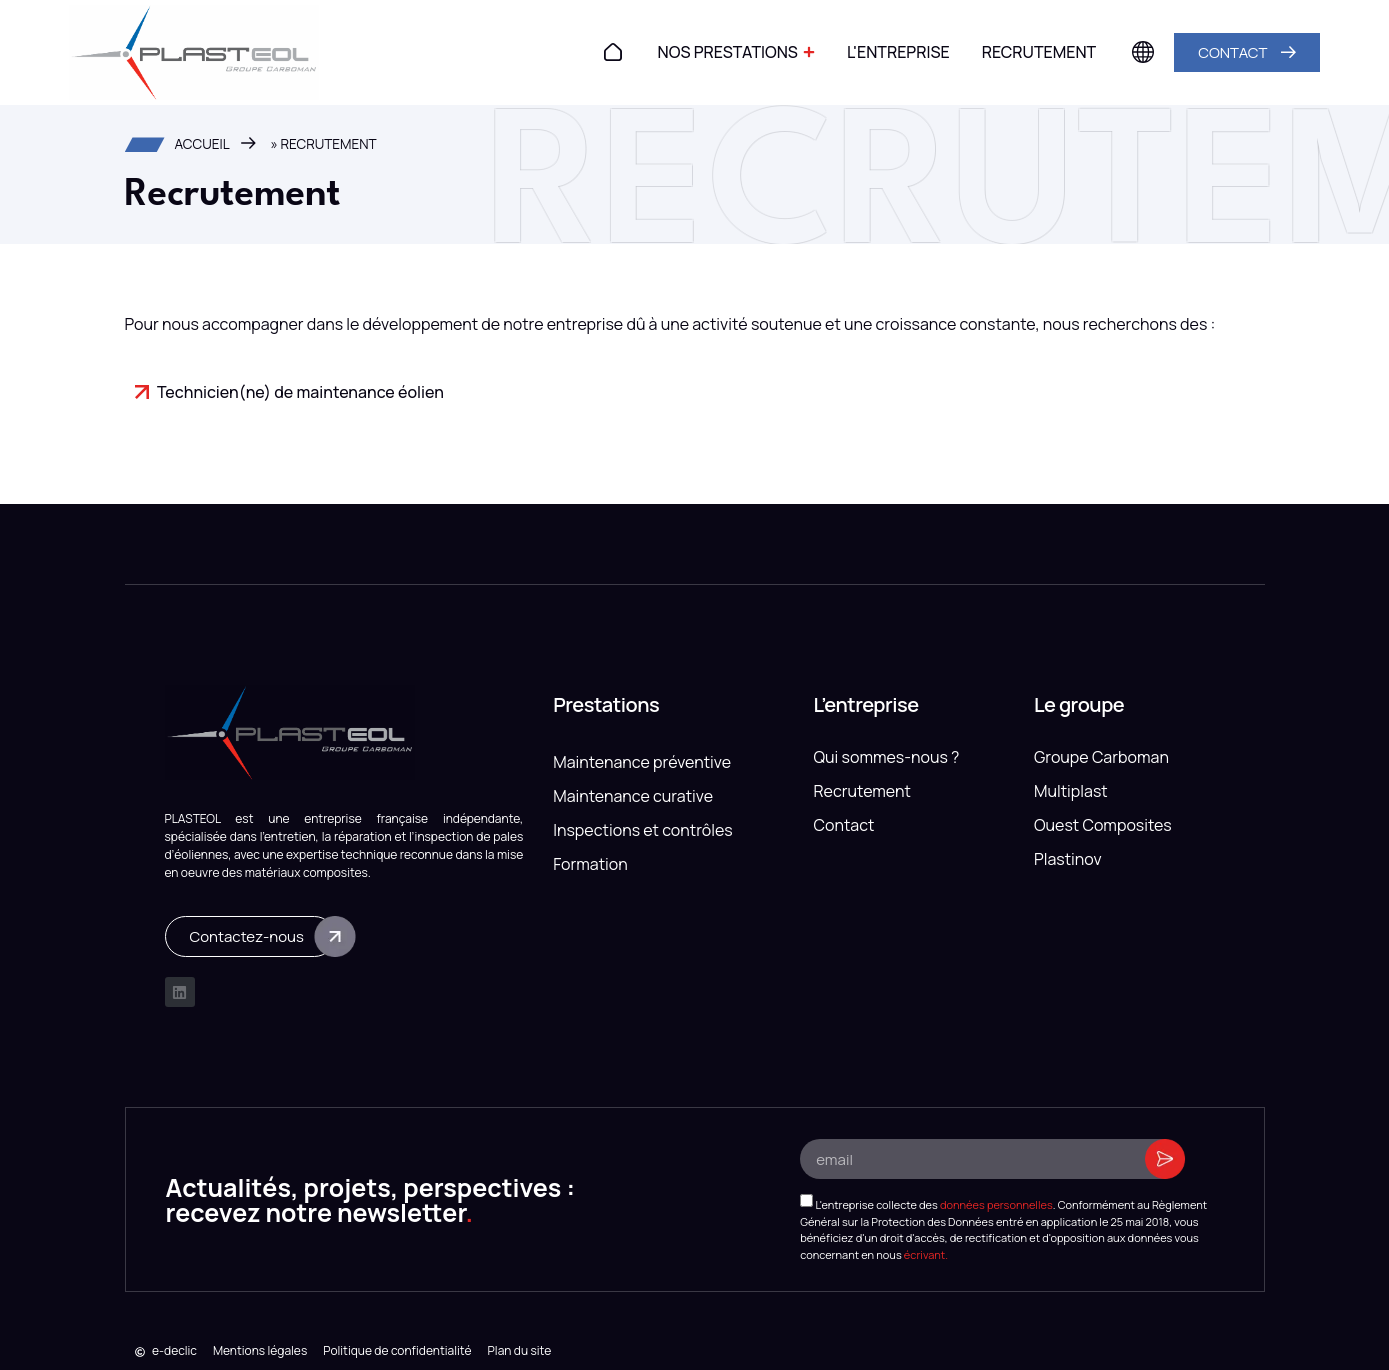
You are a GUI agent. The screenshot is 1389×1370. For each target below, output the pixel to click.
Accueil (202, 144)
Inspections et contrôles (643, 830)
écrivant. (926, 1253)
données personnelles (996, 1204)
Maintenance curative (633, 796)
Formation (590, 864)
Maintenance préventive (642, 762)
